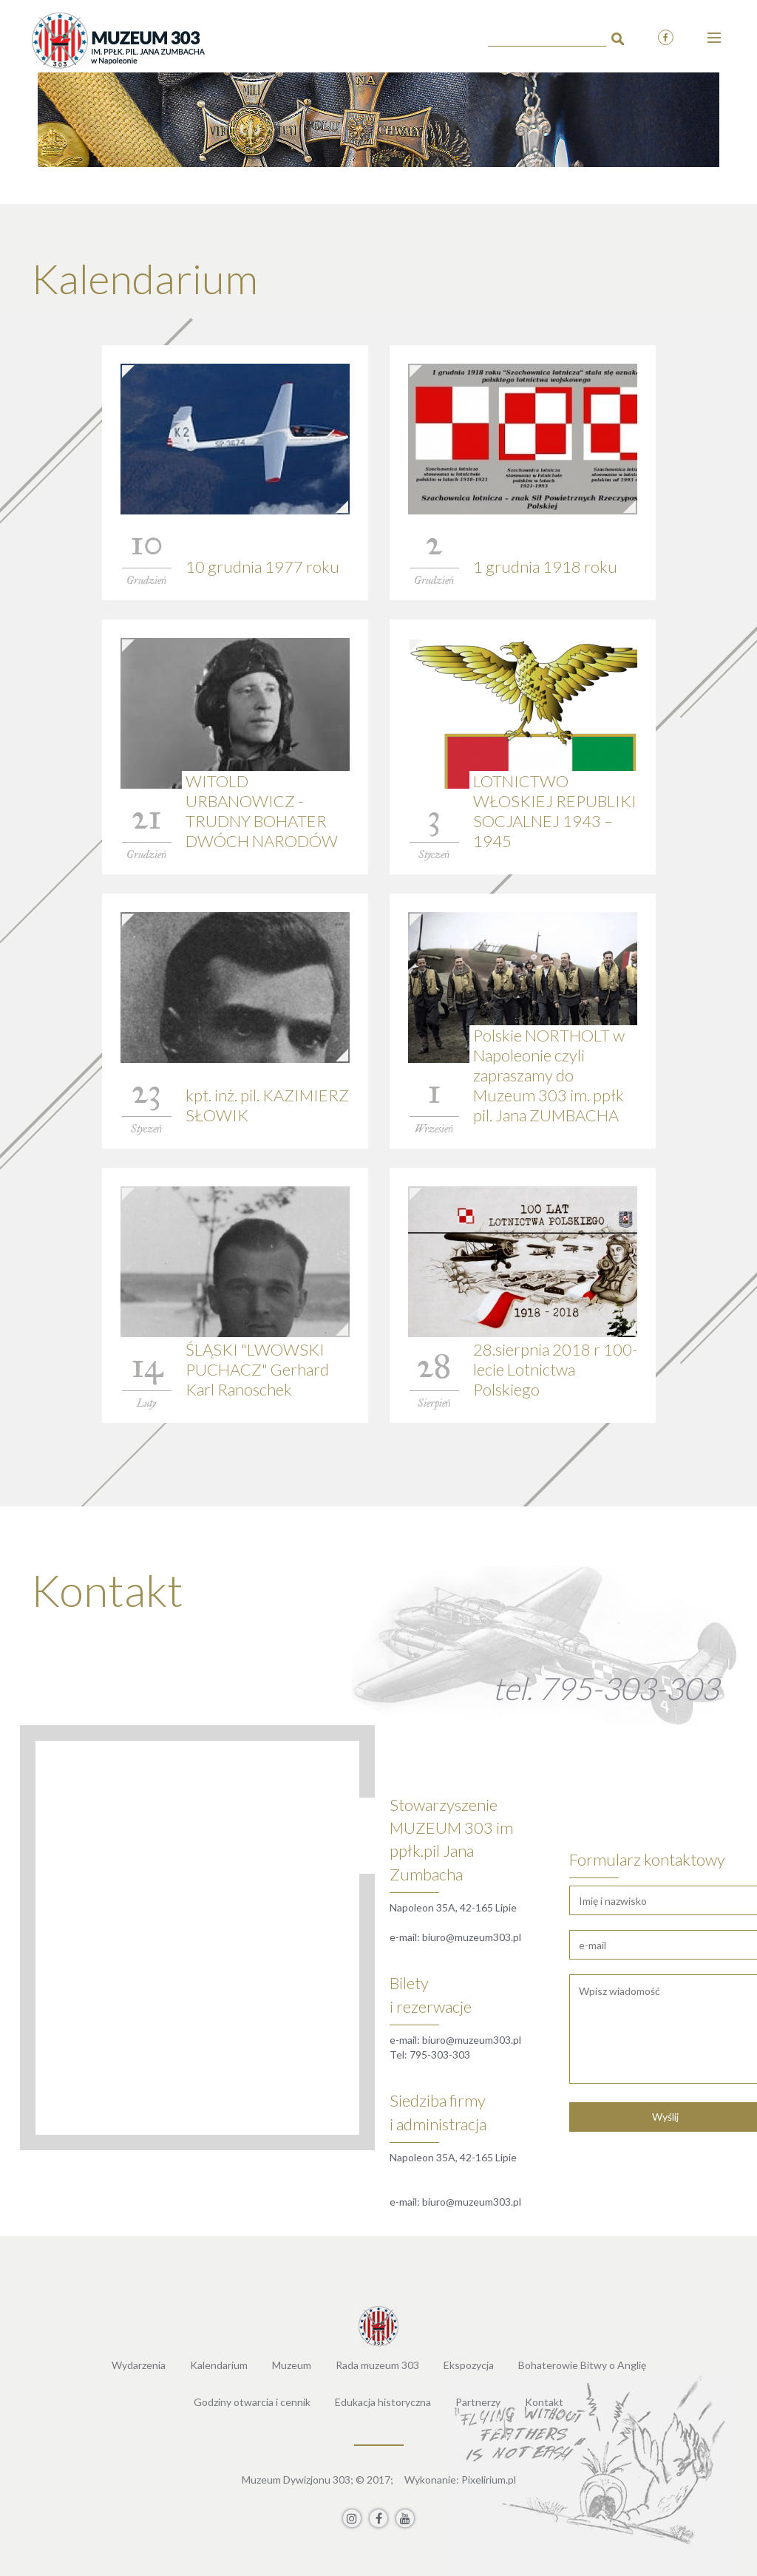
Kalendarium (219, 2365)
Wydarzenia (139, 2365)
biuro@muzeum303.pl (471, 1937)
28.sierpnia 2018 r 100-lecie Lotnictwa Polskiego (555, 1369)
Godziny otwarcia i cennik (252, 2402)
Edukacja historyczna (383, 2402)
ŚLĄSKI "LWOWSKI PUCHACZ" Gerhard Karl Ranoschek (257, 1369)
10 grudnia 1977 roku (262, 567)
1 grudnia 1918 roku (545, 567)
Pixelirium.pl (488, 2479)
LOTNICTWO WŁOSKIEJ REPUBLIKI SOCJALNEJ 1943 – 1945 (555, 811)
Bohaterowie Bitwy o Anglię (582, 2365)
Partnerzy (477, 2402)
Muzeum (291, 2365)
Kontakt (544, 2402)
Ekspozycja (469, 2365)
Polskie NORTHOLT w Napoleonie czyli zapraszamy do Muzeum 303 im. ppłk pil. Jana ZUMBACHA (549, 1075)
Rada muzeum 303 (377, 2365)
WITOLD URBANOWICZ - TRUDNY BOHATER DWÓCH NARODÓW (262, 811)
